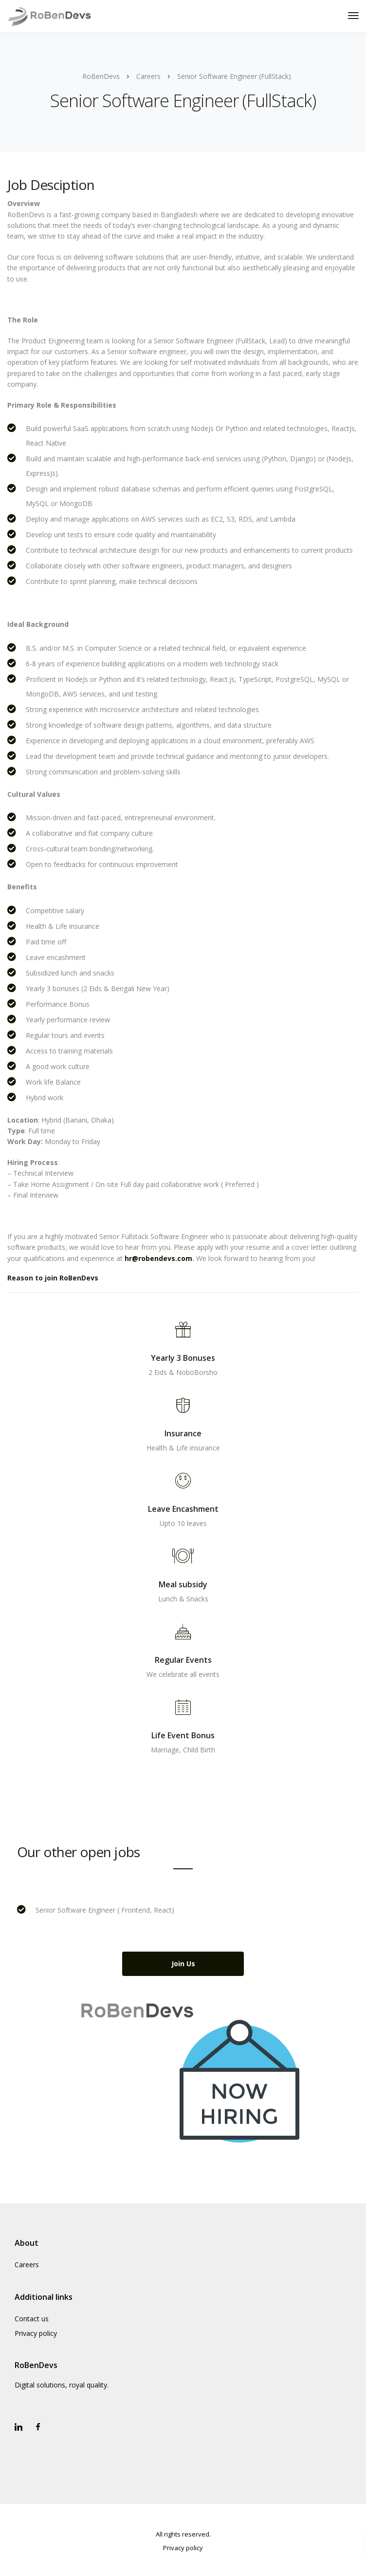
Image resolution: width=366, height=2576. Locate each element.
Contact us (32, 2318)
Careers (27, 2264)
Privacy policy (36, 2333)
